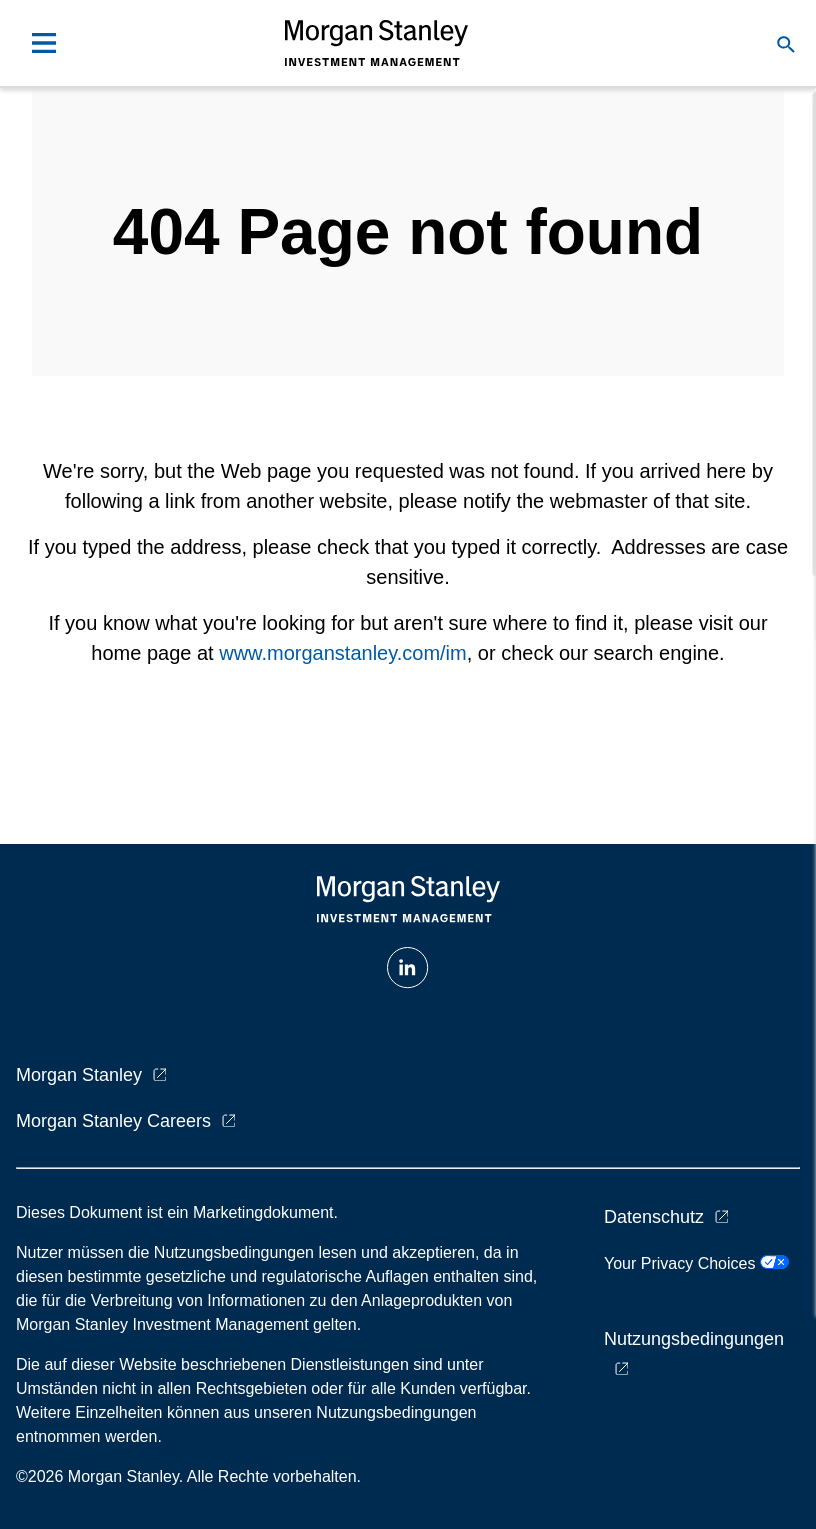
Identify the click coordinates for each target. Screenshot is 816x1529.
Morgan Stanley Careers (113, 1121)
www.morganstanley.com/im (342, 653)
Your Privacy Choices (696, 1263)
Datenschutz (654, 1217)
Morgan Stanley (79, 1075)
